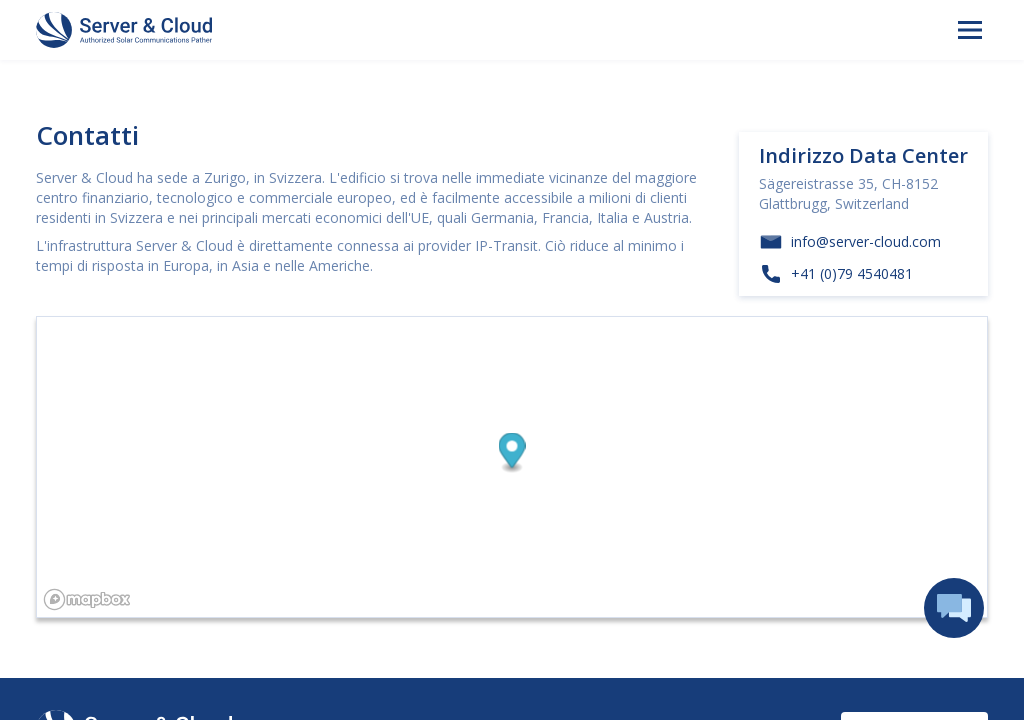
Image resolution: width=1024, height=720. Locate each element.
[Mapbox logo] (87, 599)
